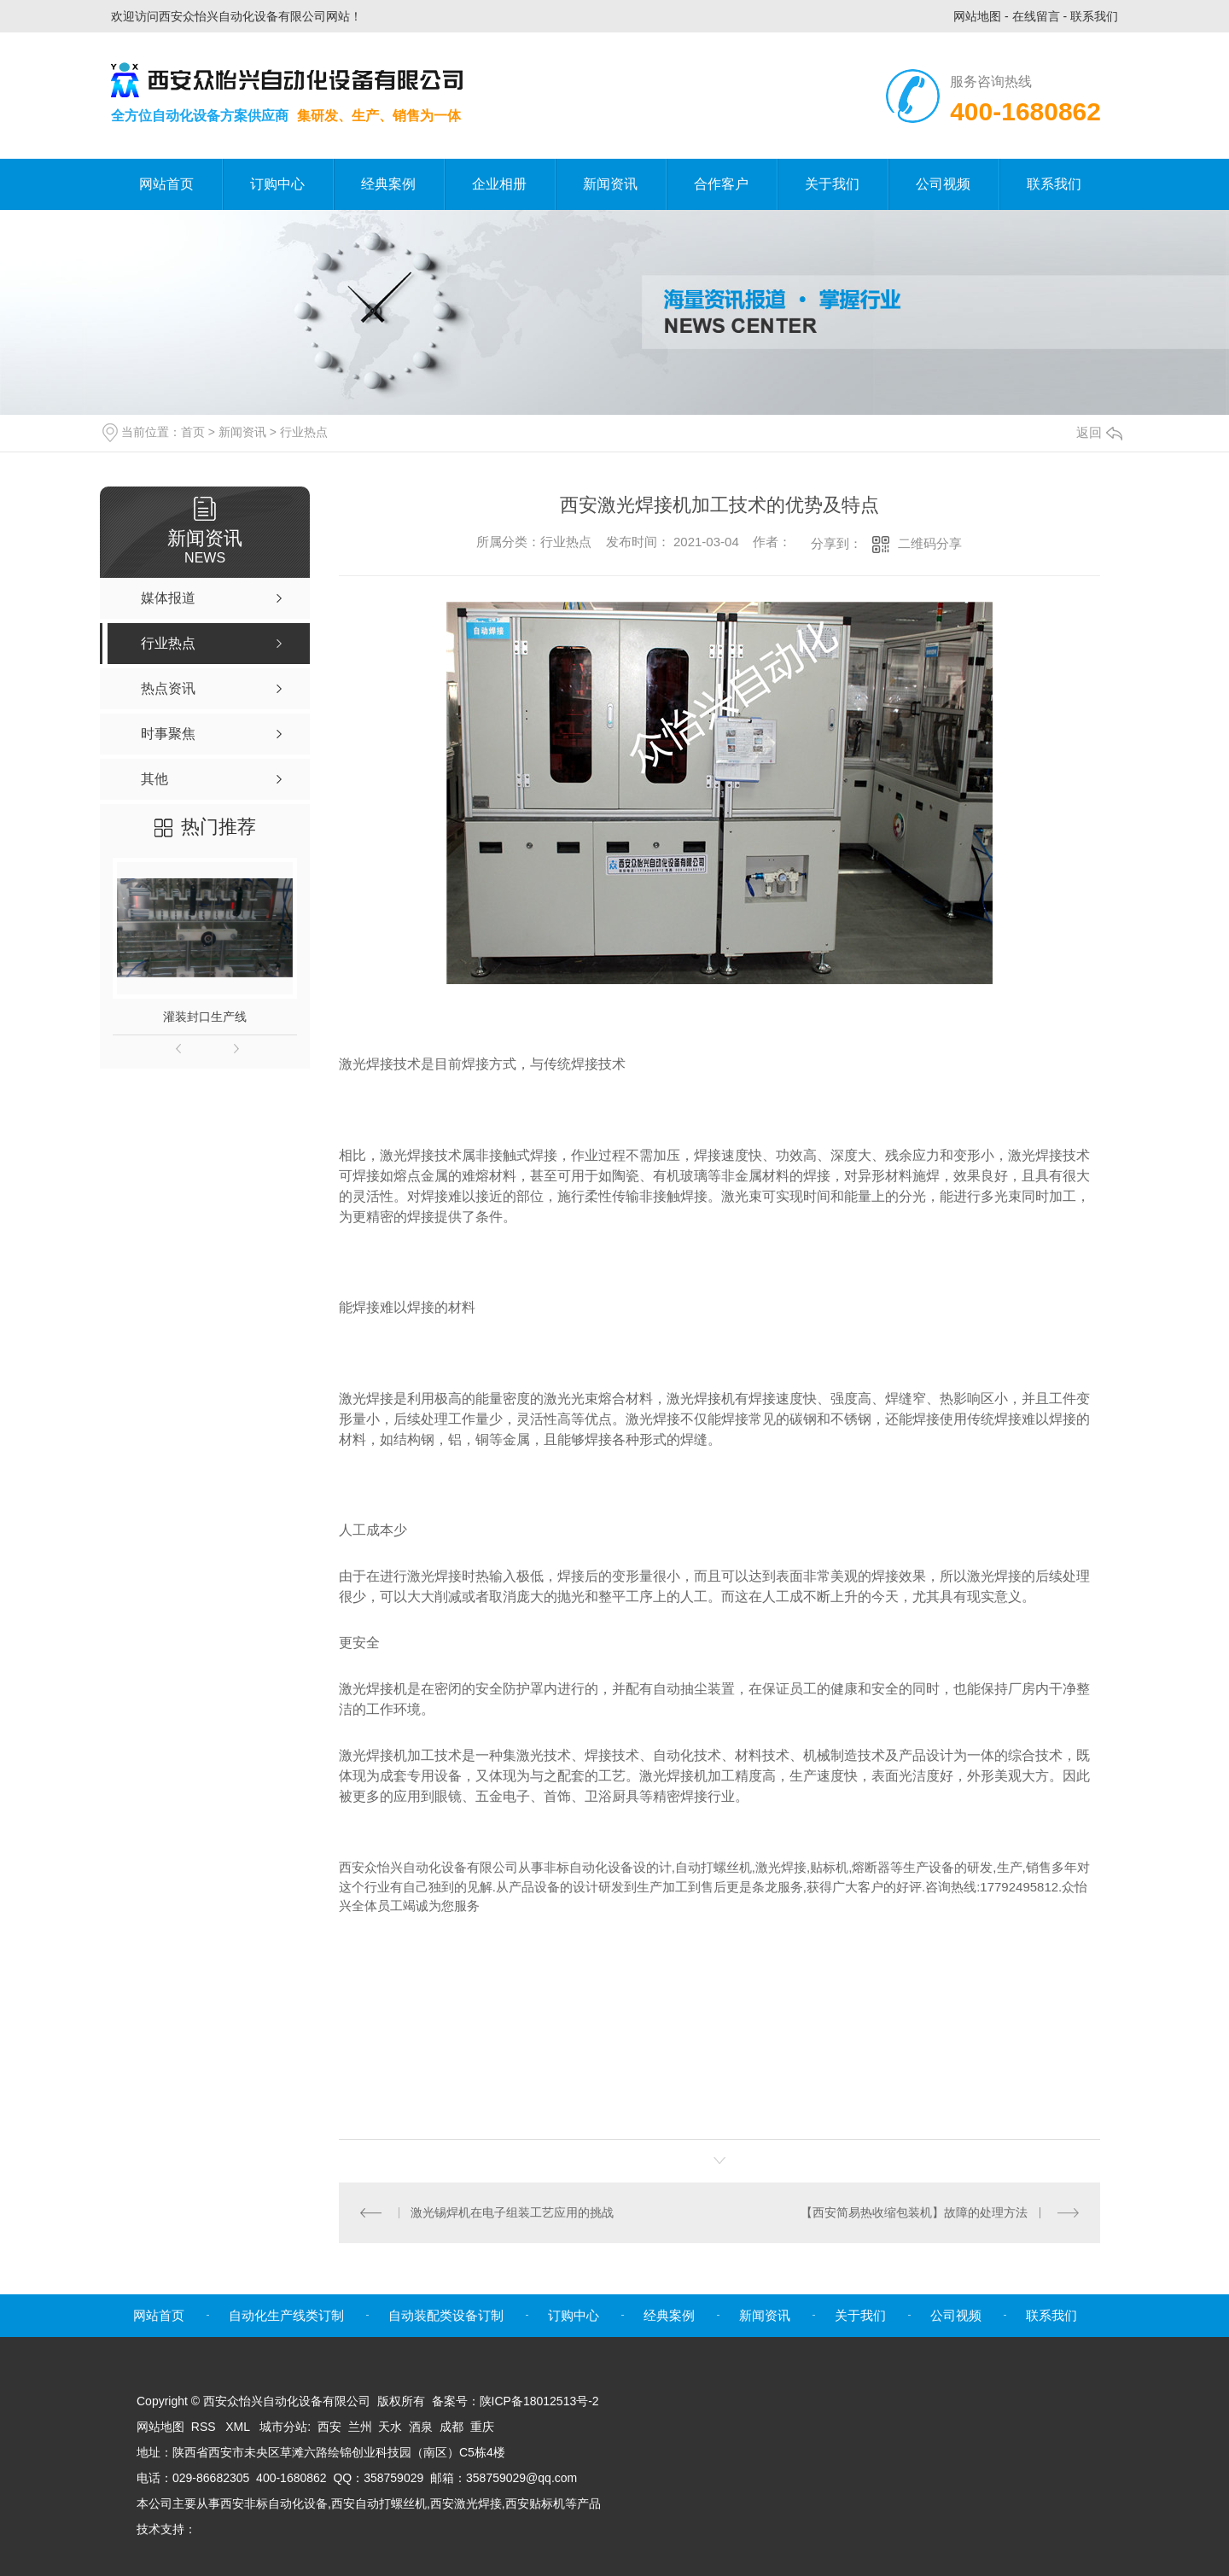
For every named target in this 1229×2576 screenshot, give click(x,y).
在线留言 (1036, 16)
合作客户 (721, 184)
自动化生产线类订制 (286, 2315)
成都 (451, 2426)
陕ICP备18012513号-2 (539, 2401)
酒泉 (421, 2426)
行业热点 (304, 432)
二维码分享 (930, 543)
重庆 (482, 2426)
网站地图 (977, 16)
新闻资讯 (610, 184)
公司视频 (943, 184)
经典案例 (388, 184)
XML (239, 2426)
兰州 (360, 2426)
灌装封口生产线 (205, 1016)
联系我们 (1094, 16)
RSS (205, 2426)
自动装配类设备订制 (446, 2315)
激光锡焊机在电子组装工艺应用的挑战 (512, 2212)
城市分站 (283, 2426)
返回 (1099, 432)
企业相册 (499, 184)
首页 (193, 432)
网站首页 (166, 184)
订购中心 (277, 184)
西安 (329, 2426)
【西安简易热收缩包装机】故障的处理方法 (914, 2212)
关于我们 (832, 184)
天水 (390, 2426)
